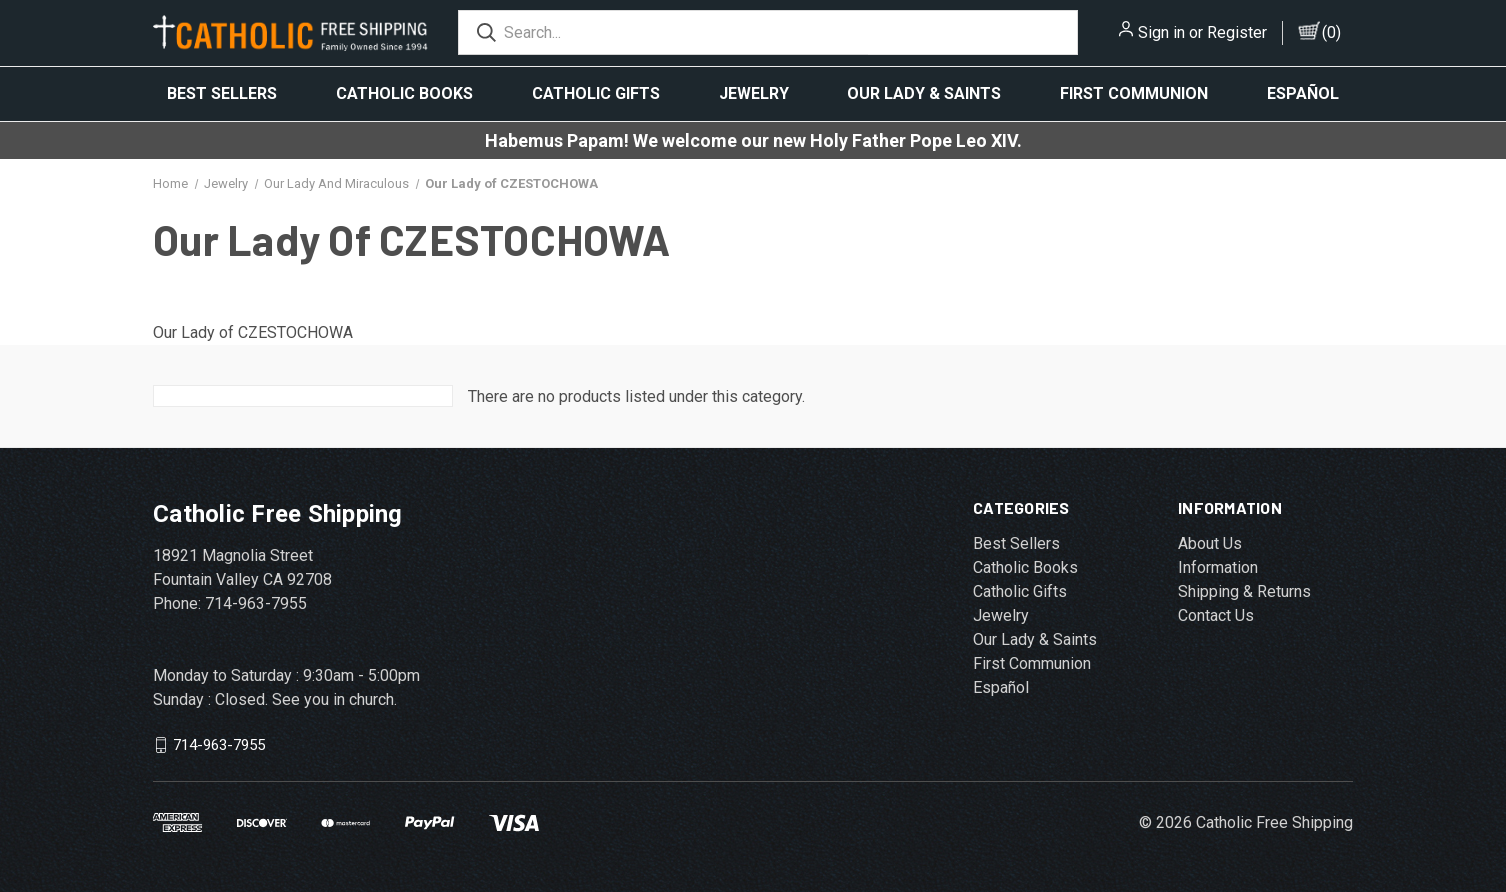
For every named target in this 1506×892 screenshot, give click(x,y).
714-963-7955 (219, 745)
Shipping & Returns (1244, 591)
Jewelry (754, 93)
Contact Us (1216, 615)
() (1331, 32)
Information (1218, 567)
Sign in (1161, 32)
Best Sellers (222, 93)
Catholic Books (404, 93)
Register (1237, 32)
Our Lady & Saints (924, 93)
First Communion (1134, 93)
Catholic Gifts (596, 93)
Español (1303, 93)
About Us (1210, 543)
